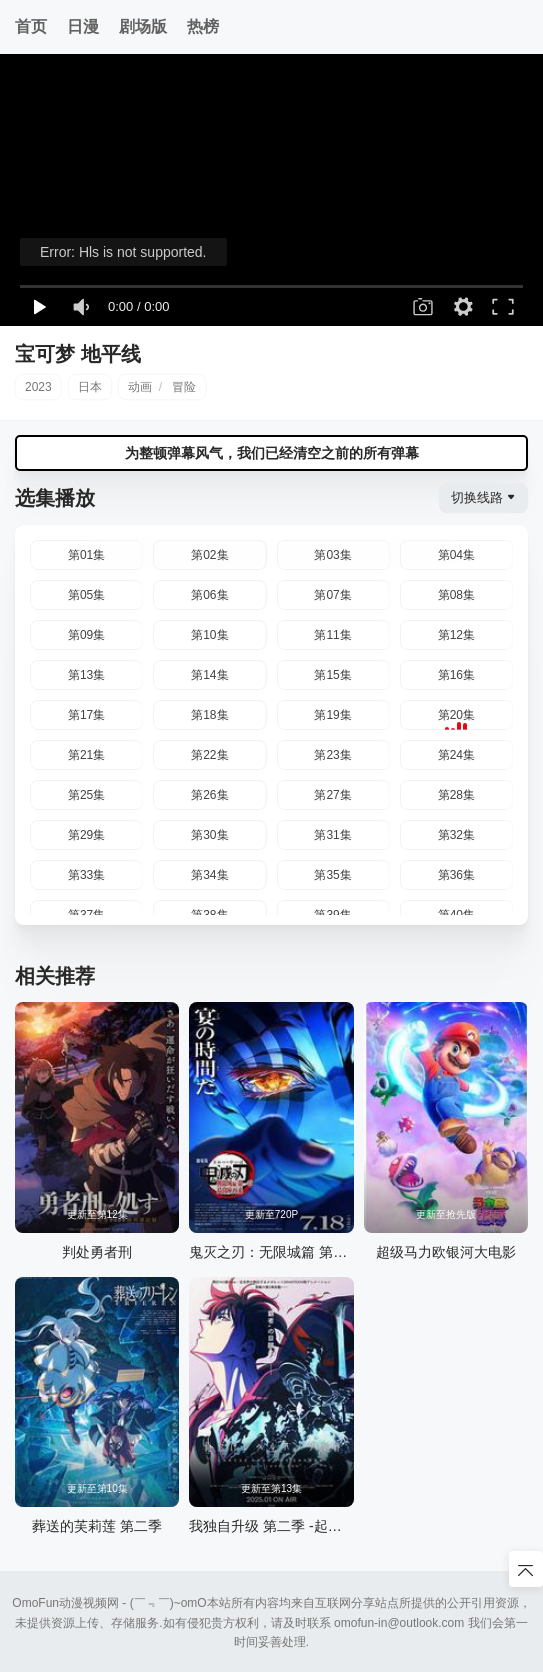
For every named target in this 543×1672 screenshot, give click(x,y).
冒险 (184, 387)
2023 (38, 387)
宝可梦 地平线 (78, 354)
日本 (90, 387)
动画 (140, 387)
